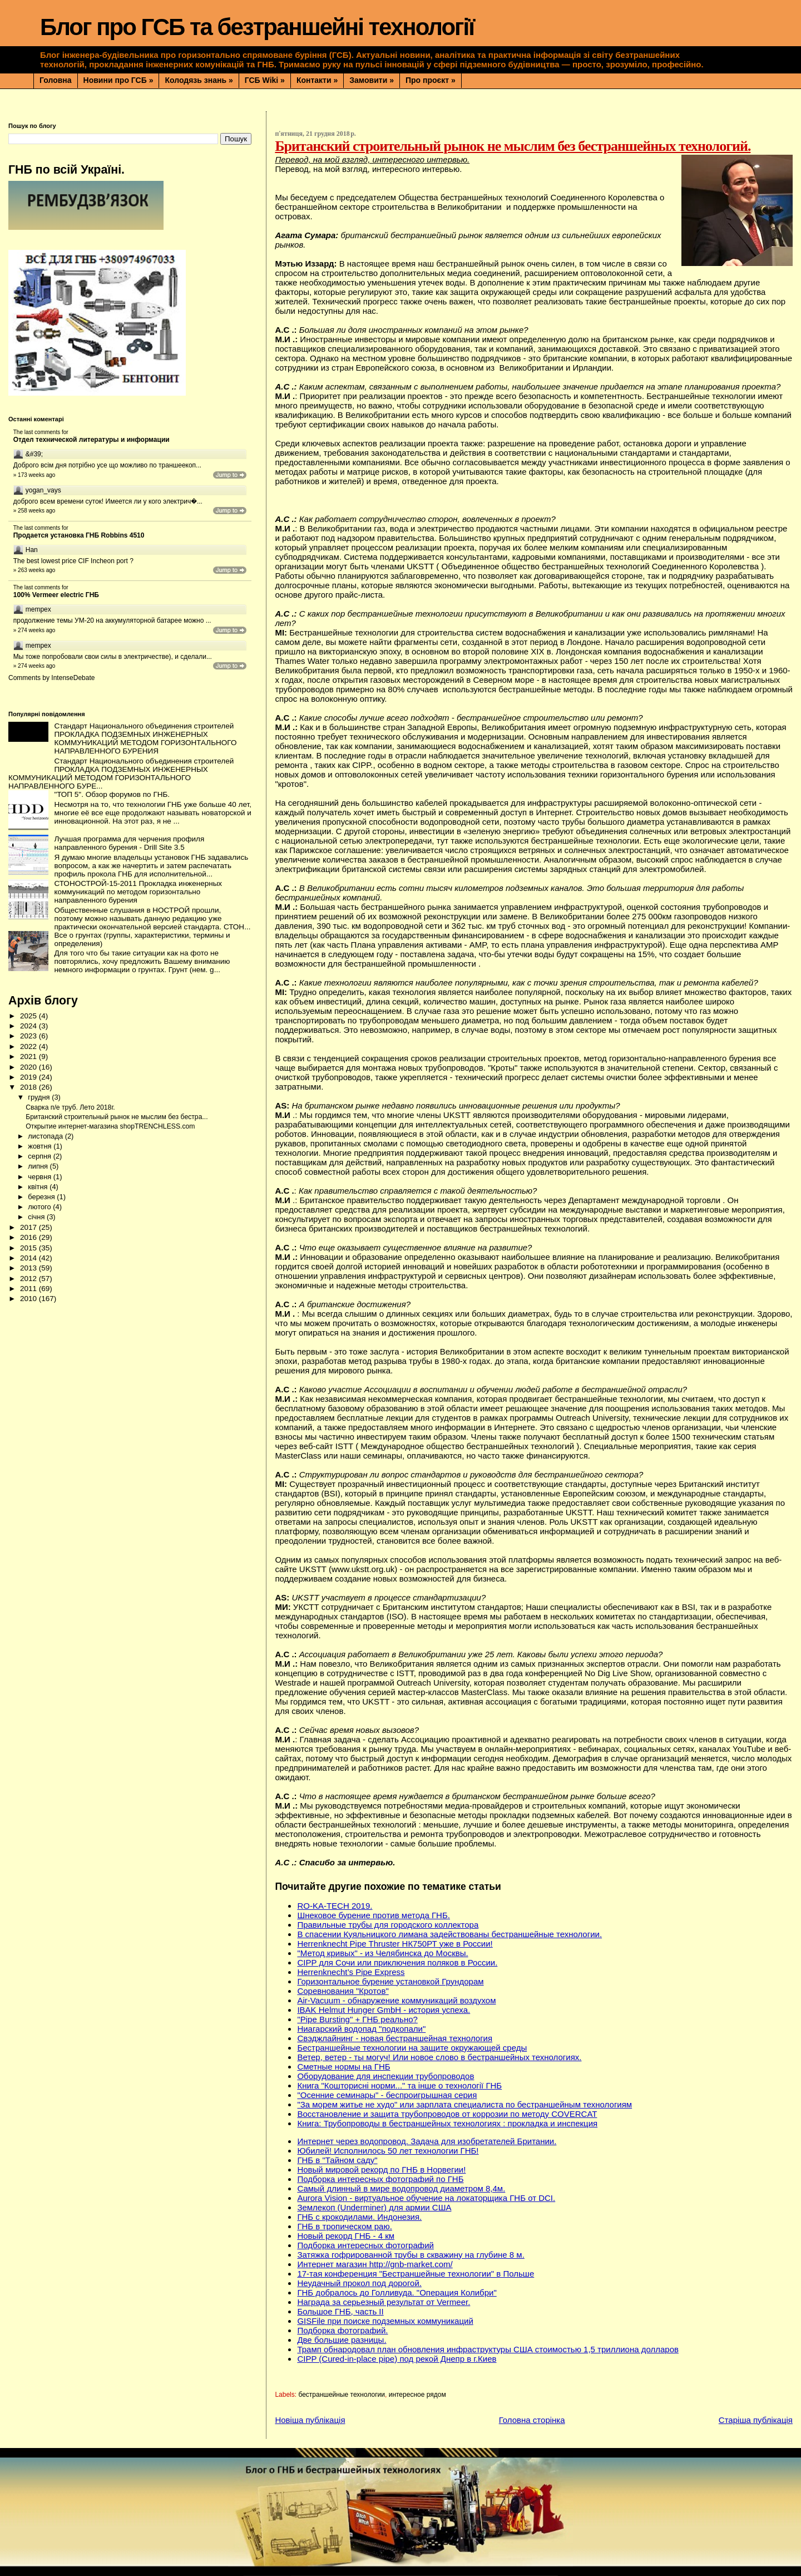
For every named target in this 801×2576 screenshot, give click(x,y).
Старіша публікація (756, 2420)
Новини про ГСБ (118, 80)
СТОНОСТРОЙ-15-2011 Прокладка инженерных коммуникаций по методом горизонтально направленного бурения (138, 891)
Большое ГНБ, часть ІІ (340, 2311)
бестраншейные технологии (341, 2394)
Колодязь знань (199, 80)
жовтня (40, 1146)
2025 (29, 1016)
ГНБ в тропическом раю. (344, 2226)
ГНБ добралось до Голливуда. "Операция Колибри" (396, 2292)
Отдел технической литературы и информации (91, 440)
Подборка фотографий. (342, 2330)
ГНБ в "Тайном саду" (337, 2160)
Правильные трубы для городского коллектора (387, 1924)
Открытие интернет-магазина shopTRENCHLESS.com (110, 1126)
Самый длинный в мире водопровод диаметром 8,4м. (401, 2188)
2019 (29, 1077)
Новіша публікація (310, 2420)
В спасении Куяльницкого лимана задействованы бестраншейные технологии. (449, 1934)
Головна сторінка (532, 2420)
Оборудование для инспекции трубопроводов (385, 2076)
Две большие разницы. (341, 2339)
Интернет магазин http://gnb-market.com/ (374, 2264)
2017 (29, 1227)
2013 (29, 1268)
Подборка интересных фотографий (365, 2245)
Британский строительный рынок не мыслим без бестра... (116, 1117)
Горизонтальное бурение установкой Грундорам (390, 1981)
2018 (29, 1087)
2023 (29, 1036)
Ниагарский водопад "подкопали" (361, 2028)
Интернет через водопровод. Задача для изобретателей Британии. (426, 2141)
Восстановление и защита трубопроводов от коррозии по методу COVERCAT (447, 2114)
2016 (29, 1237)
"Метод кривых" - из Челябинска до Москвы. (382, 1953)
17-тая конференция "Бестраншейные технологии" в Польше (415, 2273)
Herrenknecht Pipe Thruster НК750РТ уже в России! (394, 1943)
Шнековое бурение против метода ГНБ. (373, 1915)
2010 (29, 1298)
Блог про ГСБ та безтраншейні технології (257, 27)
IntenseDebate (73, 678)
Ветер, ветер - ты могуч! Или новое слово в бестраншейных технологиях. (439, 2057)
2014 (29, 1258)
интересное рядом (417, 2394)
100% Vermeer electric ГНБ (56, 595)
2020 (29, 1067)
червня (40, 1177)
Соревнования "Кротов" (342, 1991)
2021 (29, 1056)
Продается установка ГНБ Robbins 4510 (79, 535)
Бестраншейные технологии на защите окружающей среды (412, 2047)
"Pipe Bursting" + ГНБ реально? (357, 2019)
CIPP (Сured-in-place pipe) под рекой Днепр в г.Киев (396, 2358)
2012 (29, 1278)
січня (37, 1217)
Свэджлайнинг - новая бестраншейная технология (394, 2038)
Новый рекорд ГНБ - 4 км (345, 2235)
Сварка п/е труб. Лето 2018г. (70, 1107)
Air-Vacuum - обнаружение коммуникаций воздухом (396, 2000)
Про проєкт (431, 80)
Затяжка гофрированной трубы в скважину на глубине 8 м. (410, 2254)
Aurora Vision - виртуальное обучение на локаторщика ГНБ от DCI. (426, 2198)
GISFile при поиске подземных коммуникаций (385, 2321)
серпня (40, 1156)
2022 (29, 1046)
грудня (40, 1097)
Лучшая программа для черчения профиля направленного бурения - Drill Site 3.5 (129, 843)
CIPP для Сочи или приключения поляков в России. (397, 1962)
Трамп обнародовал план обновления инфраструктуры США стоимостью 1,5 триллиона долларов (488, 2349)
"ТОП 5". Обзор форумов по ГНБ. (112, 794)
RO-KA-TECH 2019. (334, 1905)
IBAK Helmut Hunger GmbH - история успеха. (383, 2009)
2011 (29, 1288)
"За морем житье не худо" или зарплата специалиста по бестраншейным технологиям (464, 2104)
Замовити (371, 80)
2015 (29, 1248)
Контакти (317, 80)
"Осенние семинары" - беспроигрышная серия (387, 2095)
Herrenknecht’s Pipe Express (350, 1972)
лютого (40, 1207)
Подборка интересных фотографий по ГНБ (380, 2179)
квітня (39, 1187)
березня (42, 1197)
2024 (29, 1026)
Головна (55, 80)
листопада (46, 1136)
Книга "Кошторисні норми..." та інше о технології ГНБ (399, 2085)
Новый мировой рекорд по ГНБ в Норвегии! (381, 2169)
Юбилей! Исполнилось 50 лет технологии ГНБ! (387, 2150)
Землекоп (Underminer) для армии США (374, 2207)
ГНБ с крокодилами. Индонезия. (359, 2217)
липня (39, 1166)
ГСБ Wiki (265, 80)
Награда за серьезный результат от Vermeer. (383, 2302)
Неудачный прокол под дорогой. (359, 2283)
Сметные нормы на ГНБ (343, 2066)
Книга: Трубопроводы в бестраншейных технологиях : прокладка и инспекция (447, 2123)
